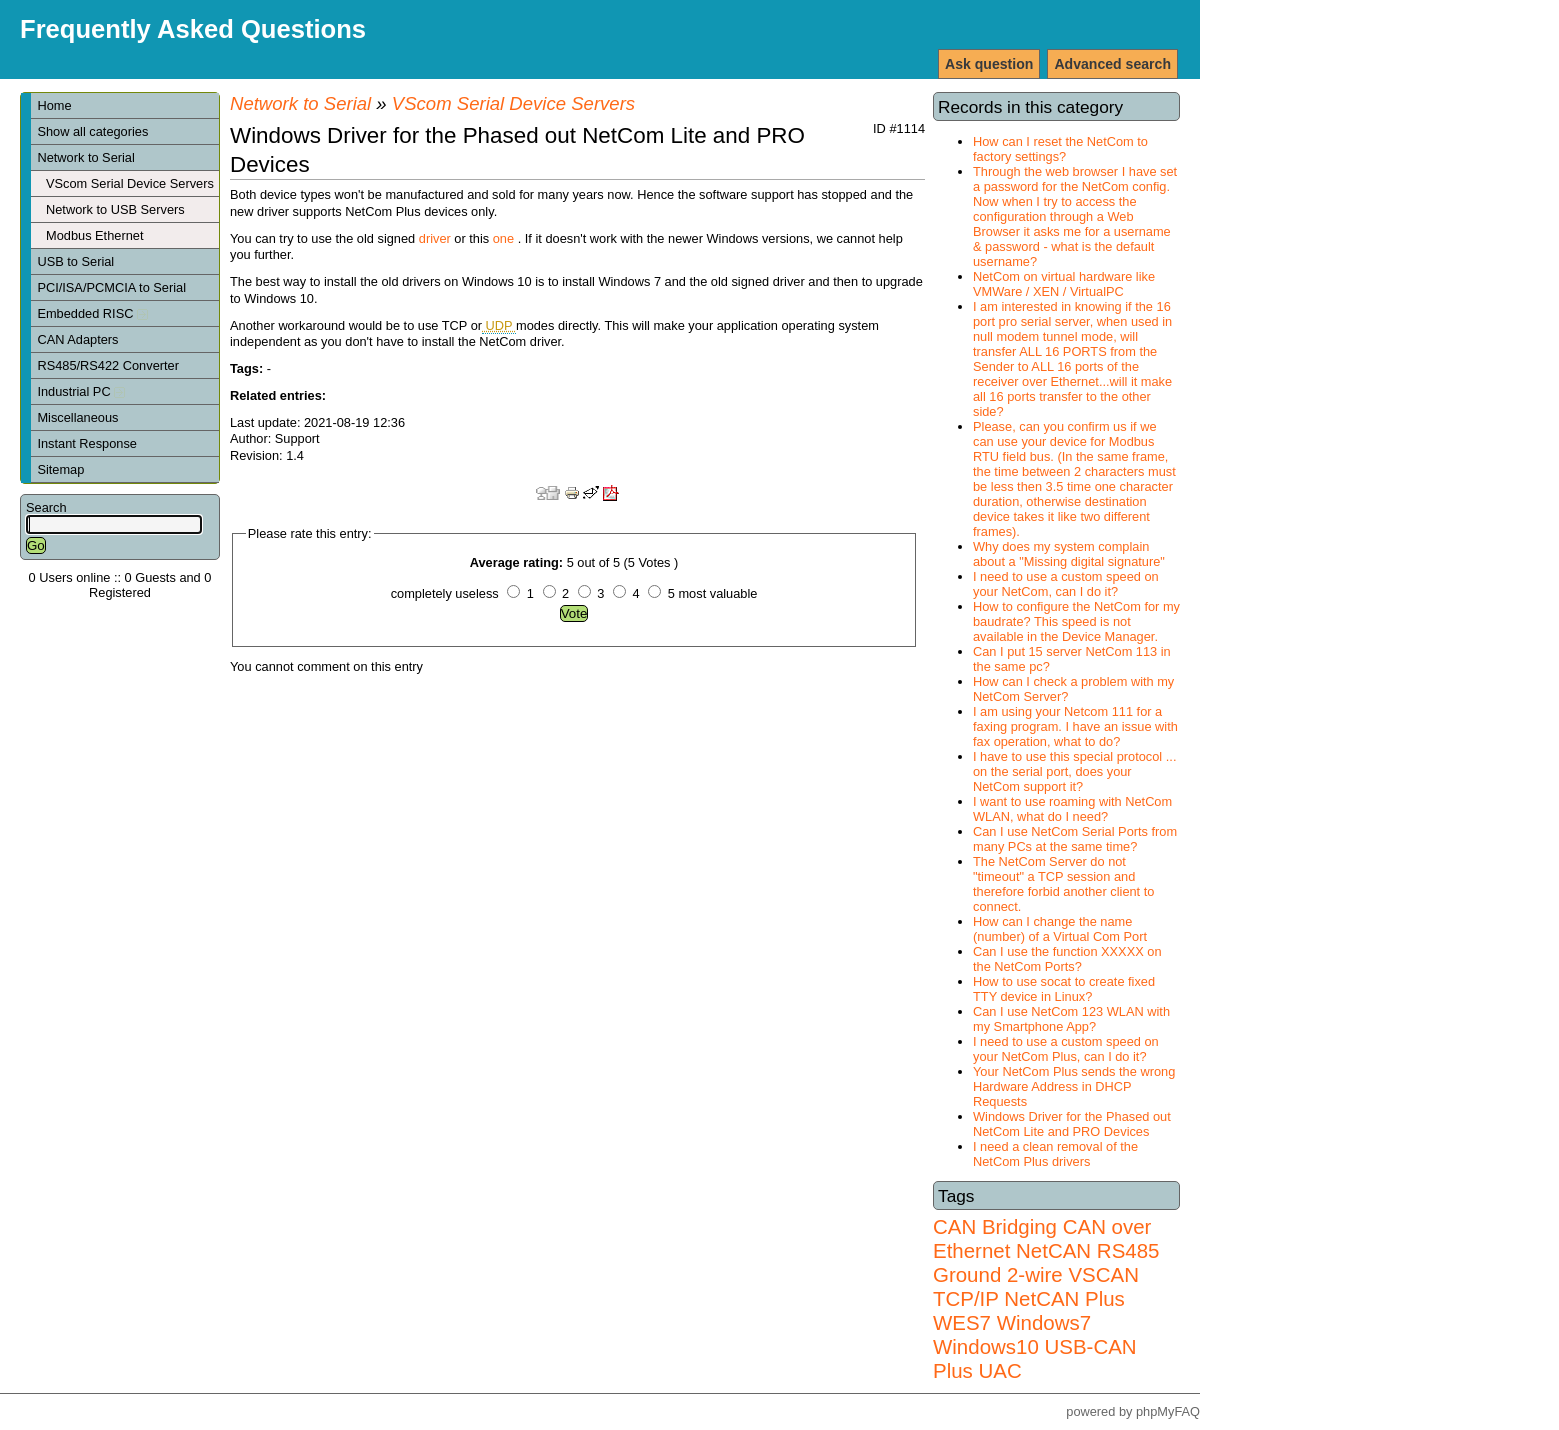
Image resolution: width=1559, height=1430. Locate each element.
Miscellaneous (77, 417)
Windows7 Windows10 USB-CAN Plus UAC (1035, 1346)
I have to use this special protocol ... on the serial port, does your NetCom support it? (1074, 771)
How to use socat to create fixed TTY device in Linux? (1064, 989)
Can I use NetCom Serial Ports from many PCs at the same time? (1075, 839)
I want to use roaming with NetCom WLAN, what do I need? (1072, 809)
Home (54, 105)
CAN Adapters (77, 339)
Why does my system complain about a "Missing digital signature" (1069, 554)
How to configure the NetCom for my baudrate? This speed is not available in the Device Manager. (1076, 621)
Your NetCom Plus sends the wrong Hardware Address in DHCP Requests (1074, 1086)
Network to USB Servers (115, 209)
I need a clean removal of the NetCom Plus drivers (1055, 1154)
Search (46, 507)
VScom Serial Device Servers (130, 183)
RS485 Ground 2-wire (1046, 1262)
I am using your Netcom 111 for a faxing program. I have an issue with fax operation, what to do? (1075, 726)
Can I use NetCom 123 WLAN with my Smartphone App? (1071, 1019)
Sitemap (60, 469)
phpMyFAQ (1168, 1411)
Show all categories (92, 131)
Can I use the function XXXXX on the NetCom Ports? (1067, 959)
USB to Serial (75, 261)
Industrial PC (81, 391)
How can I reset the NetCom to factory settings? (1060, 149)
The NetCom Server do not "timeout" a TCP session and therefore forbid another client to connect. (1063, 884)
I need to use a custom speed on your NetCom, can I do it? (1066, 584)
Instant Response (87, 443)
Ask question (989, 64)
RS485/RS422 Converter (108, 365)
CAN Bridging (995, 1226)
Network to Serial (85, 157)
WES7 (962, 1322)
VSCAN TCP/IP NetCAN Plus (1036, 1286)
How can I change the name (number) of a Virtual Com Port (1060, 929)
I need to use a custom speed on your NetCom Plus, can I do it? (1066, 1049)
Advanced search (1112, 64)
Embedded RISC (92, 313)
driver (435, 238)
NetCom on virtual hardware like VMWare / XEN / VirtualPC (1064, 284)
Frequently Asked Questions (193, 29)
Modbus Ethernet (94, 235)
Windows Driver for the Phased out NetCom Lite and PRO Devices (1072, 1124)
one (503, 238)
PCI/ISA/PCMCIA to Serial (111, 287)
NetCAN (1053, 1250)
